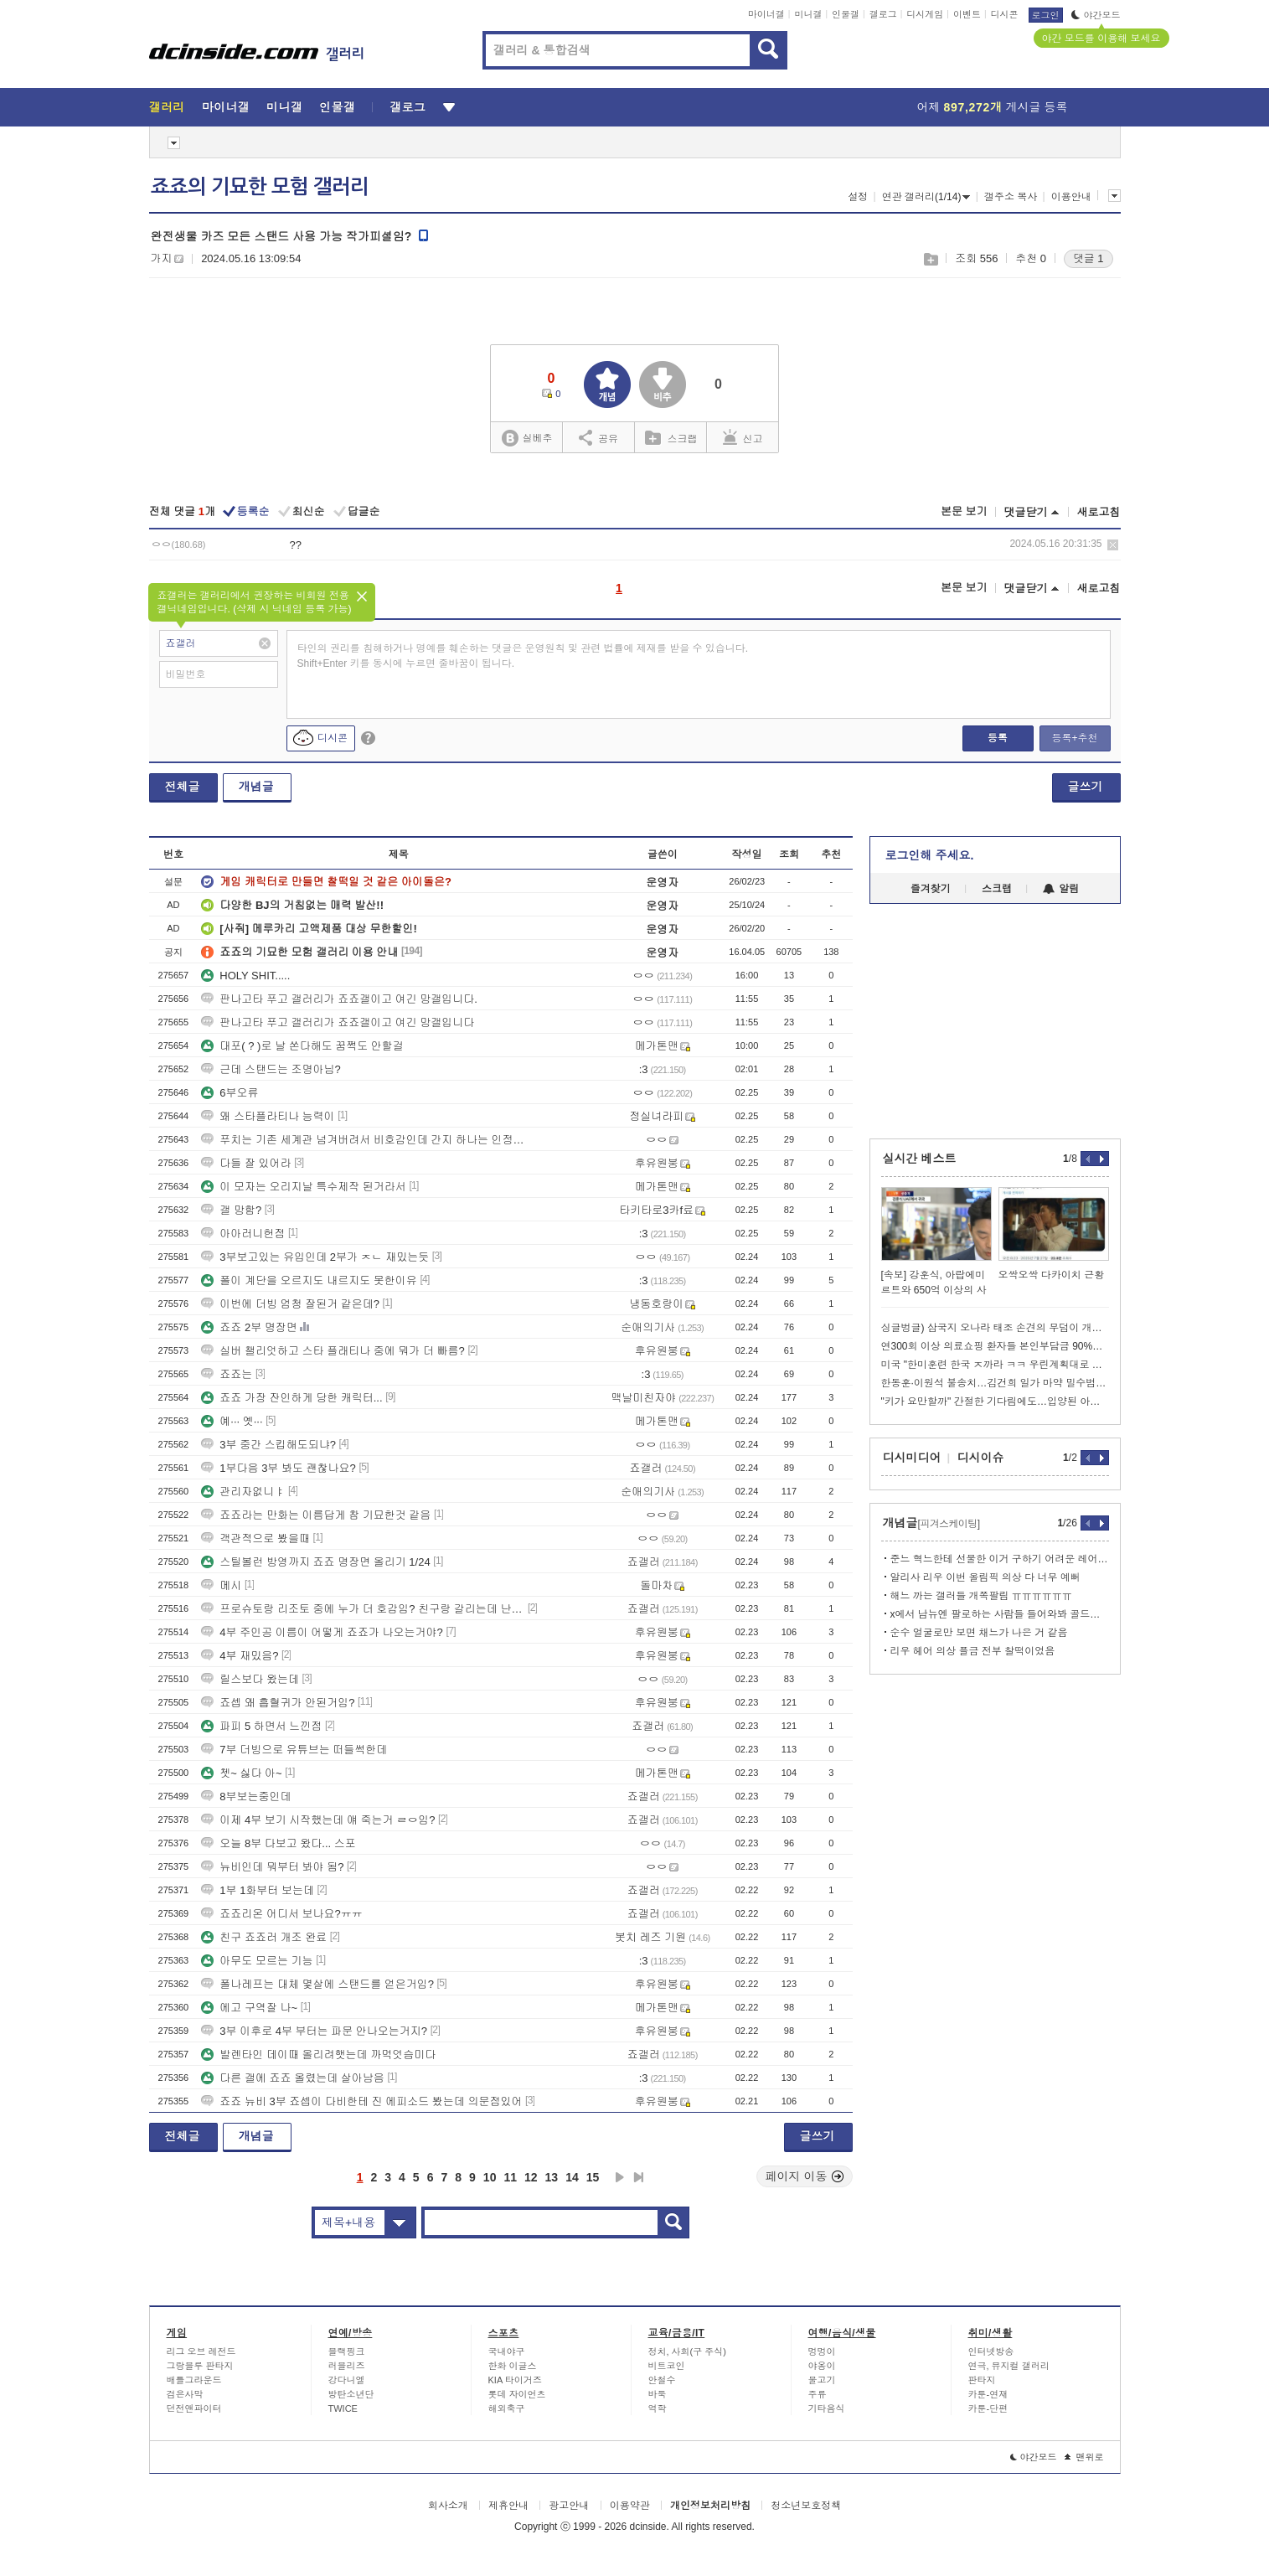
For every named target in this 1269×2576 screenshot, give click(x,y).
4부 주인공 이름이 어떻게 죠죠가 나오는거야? (322, 1632)
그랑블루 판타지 (200, 2366)
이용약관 (630, 2505)
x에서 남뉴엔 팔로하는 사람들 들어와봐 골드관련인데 (999, 1614)
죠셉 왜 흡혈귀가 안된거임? (277, 1702)
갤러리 (167, 107)
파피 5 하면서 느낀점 (261, 1726)
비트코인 (666, 2366)
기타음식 (826, 2408)
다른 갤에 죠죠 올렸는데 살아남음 (292, 2078)
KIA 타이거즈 (515, 2380)
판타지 (982, 2380)
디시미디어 (912, 1457)
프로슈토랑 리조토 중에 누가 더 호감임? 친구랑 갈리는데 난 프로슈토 (362, 1609)
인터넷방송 (991, 2351)
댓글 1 (1088, 258)
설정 (858, 197)
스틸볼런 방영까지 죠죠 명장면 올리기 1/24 (315, 1562)
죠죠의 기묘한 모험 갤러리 (260, 187)
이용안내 (1071, 197)
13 (552, 2177)
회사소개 (448, 2505)
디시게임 (924, 14)
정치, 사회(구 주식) (687, 2351)
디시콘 (1005, 14)
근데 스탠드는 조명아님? (270, 1069)
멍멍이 (822, 2351)
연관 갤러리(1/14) (926, 197)
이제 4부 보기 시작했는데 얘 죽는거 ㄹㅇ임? (318, 1820)
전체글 (182, 786)
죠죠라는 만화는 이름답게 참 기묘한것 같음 (316, 1515)
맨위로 (1084, 2457)
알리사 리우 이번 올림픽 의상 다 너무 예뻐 (985, 1577)
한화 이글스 (512, 2366)
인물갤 (845, 14)
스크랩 (930, 259)
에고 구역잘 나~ (249, 2007)
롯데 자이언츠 (517, 2394)
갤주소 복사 (1010, 197)
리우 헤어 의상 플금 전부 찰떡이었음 (972, 1651)
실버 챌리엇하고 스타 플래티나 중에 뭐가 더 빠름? (333, 1351)
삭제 (1112, 544)
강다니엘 (346, 2380)
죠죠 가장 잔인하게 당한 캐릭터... (291, 1397)
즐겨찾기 (930, 889)
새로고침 (1099, 512)
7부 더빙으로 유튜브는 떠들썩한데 (294, 1749)
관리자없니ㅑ (243, 1491)
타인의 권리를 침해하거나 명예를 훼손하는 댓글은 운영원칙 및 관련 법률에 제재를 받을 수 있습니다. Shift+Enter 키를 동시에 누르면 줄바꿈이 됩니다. (523, 656)
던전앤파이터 (194, 2408)
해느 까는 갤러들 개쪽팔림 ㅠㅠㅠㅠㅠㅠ (981, 1596)
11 (510, 2177)
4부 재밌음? (239, 1655)
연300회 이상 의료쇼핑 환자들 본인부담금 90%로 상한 (995, 1346)
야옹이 (822, 2366)
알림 (1061, 889)
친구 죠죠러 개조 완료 (264, 1937)
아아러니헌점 (243, 1233)
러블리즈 (346, 2366)
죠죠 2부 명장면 (249, 1327)
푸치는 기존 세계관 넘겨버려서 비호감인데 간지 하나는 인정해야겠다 (362, 1139)
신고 (743, 437)
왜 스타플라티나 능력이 (267, 1116)
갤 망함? (231, 1210)
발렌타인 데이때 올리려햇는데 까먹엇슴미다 (318, 2054)
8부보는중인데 (246, 1796)
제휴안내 (508, 2505)
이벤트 (967, 14)
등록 (998, 738)
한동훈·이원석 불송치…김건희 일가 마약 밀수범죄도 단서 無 (995, 1383)
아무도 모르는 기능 (256, 1960)
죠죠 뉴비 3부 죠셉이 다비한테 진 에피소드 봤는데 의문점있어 (361, 2101)
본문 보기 (964, 511)
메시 (221, 1585)
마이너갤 (766, 14)
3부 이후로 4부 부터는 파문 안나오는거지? (314, 2031)
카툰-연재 (988, 2394)
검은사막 (185, 2394)
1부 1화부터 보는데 (257, 1890)
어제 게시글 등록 (992, 107)
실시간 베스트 (920, 1158)
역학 (657, 2408)
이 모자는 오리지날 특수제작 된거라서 (303, 1186)
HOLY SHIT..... (245, 975)
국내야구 (506, 2351)
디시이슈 (980, 1457)
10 (490, 2177)
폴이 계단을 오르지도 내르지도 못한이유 (308, 1280)
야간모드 (1096, 15)
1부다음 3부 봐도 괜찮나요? (278, 1468)
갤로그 (883, 14)
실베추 (527, 438)
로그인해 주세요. (929, 855)
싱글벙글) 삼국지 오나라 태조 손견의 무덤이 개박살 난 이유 (995, 1328)
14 (572, 2177)
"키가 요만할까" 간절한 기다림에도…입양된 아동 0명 (995, 1401)
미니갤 (808, 14)
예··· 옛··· (231, 1421)
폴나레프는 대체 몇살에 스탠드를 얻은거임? (317, 1984)
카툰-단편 (988, 2408)
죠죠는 (226, 1374)
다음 (620, 2177)
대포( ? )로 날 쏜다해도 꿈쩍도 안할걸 (302, 1046)
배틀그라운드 (194, 2380)
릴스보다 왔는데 (250, 1679)
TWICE (343, 2408)
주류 (817, 2394)
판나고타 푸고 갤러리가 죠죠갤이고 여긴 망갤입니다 (337, 1022)
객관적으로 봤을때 (255, 1538)
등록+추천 (1074, 738)
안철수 (662, 2380)
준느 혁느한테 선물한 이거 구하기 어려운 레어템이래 (999, 1559)
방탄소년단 (351, 2394)
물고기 (822, 2380)
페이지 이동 (805, 2176)
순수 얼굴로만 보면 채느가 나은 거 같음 (979, 1633)
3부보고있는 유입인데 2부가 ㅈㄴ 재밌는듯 (315, 1257)
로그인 (1046, 15)
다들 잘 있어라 (246, 1163)
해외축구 (506, 2408)
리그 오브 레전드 (201, 2351)
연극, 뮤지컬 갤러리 (1009, 2366)
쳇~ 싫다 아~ (241, 1773)
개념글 (256, 786)
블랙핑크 (346, 2351)
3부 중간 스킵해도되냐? (268, 1444)
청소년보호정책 (806, 2505)
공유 (598, 437)
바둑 (657, 2394)
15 (593, 2177)
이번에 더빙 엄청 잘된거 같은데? (290, 1304)
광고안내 (569, 2505)
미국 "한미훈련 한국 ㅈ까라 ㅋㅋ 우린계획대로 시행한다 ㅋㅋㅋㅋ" (995, 1365)
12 (531, 2177)
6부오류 (229, 1093)
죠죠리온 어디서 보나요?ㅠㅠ (281, 1913)
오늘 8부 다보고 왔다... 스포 (278, 1843)
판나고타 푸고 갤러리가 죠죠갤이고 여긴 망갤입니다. (339, 999)
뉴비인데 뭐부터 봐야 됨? (272, 1867)
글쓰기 (1085, 786)
